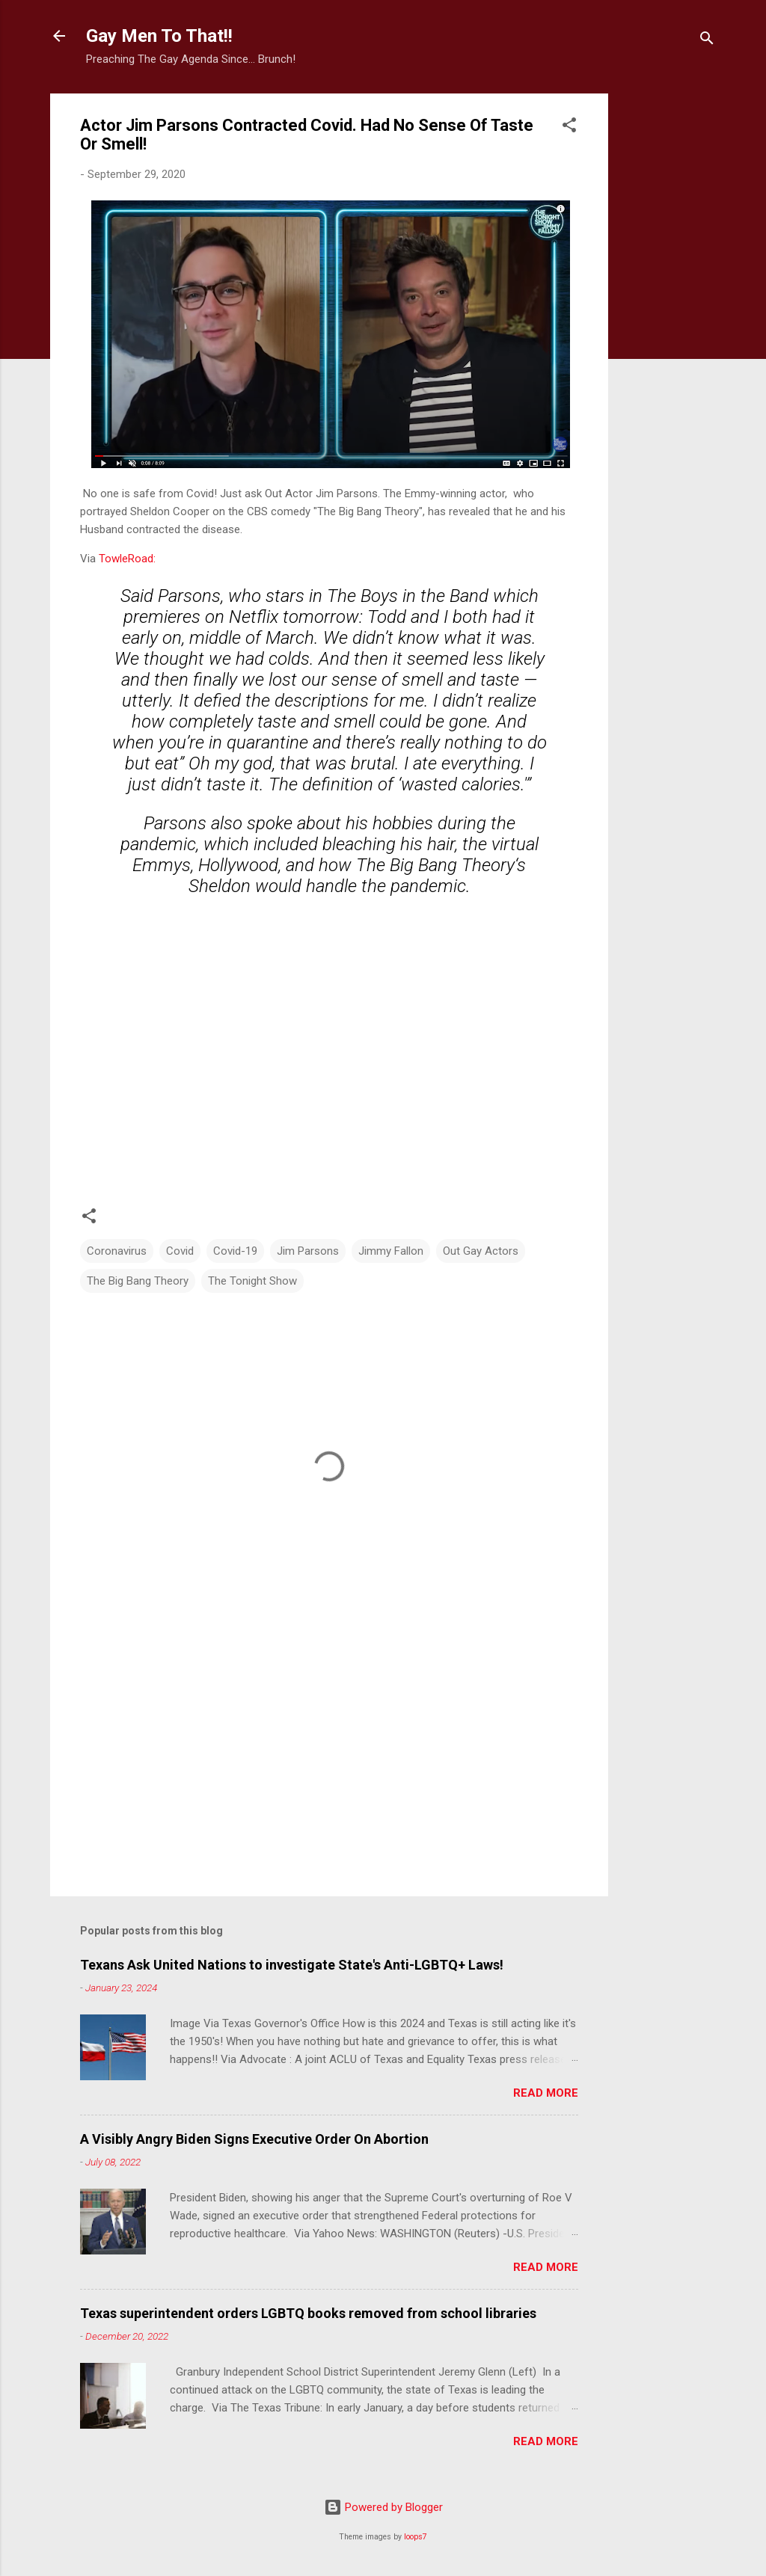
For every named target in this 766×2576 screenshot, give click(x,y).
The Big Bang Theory (138, 1281)
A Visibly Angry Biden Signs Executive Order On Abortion (254, 2139)
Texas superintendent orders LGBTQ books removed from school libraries (308, 2313)
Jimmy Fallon (390, 1251)
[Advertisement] (668, 317)
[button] (569, 127)
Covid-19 (235, 1251)
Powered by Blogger (383, 2507)
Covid (180, 1251)
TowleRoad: (127, 558)
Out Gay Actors (480, 1251)
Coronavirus (117, 1251)
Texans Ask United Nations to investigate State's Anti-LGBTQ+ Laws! (291, 1965)
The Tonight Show (252, 1281)
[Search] (707, 41)
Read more (545, 2093)
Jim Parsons (308, 1251)
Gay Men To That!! (159, 35)
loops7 (415, 2537)
